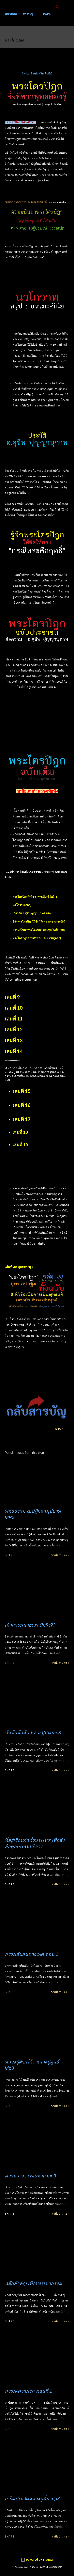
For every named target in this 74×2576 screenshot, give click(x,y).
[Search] (57, 7)
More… (48, 14)
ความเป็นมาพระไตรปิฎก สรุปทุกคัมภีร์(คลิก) (39, 929)
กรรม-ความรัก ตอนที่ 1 (28, 2391)
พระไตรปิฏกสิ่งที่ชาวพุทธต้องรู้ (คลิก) (35, 896)
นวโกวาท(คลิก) (22, 905)
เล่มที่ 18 (20, 1132)
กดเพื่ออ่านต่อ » (60, 1555)
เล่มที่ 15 (22, 1091)
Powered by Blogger (37, 2559)
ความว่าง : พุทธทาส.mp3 (30, 2175)
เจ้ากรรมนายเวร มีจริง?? (30, 1625)
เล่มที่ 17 (22, 1119)
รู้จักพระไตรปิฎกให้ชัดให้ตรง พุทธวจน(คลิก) (39, 921)
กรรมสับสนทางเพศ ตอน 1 (31, 1954)
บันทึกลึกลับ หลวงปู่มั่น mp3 (33, 1732)
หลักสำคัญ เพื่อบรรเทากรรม (33, 2283)
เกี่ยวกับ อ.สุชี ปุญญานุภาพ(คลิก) (32, 913)
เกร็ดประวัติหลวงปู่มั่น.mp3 (32, 2498)
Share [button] (60, 1428)
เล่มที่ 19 (20, 1144)
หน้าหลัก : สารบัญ (19, 14)
